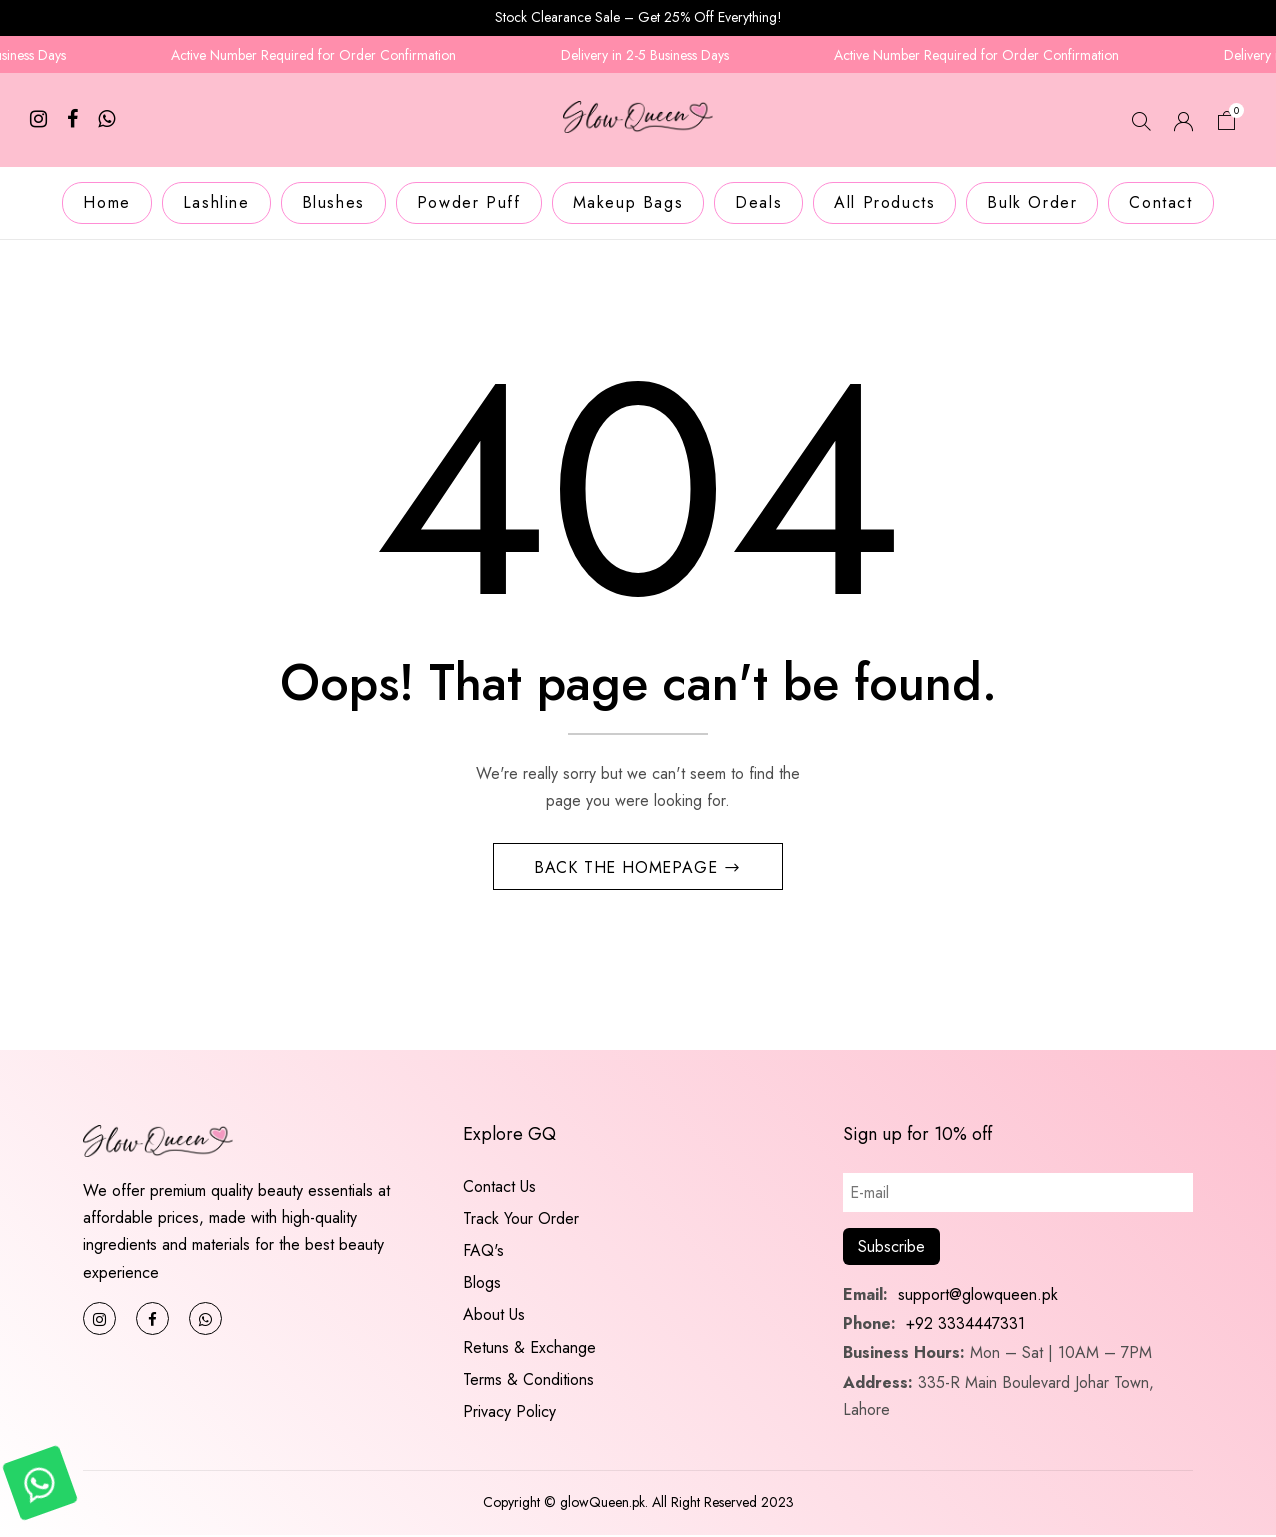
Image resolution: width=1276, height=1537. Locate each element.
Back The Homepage (628, 868)
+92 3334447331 (965, 1325)
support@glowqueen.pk (975, 1296)
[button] (1227, 123)
